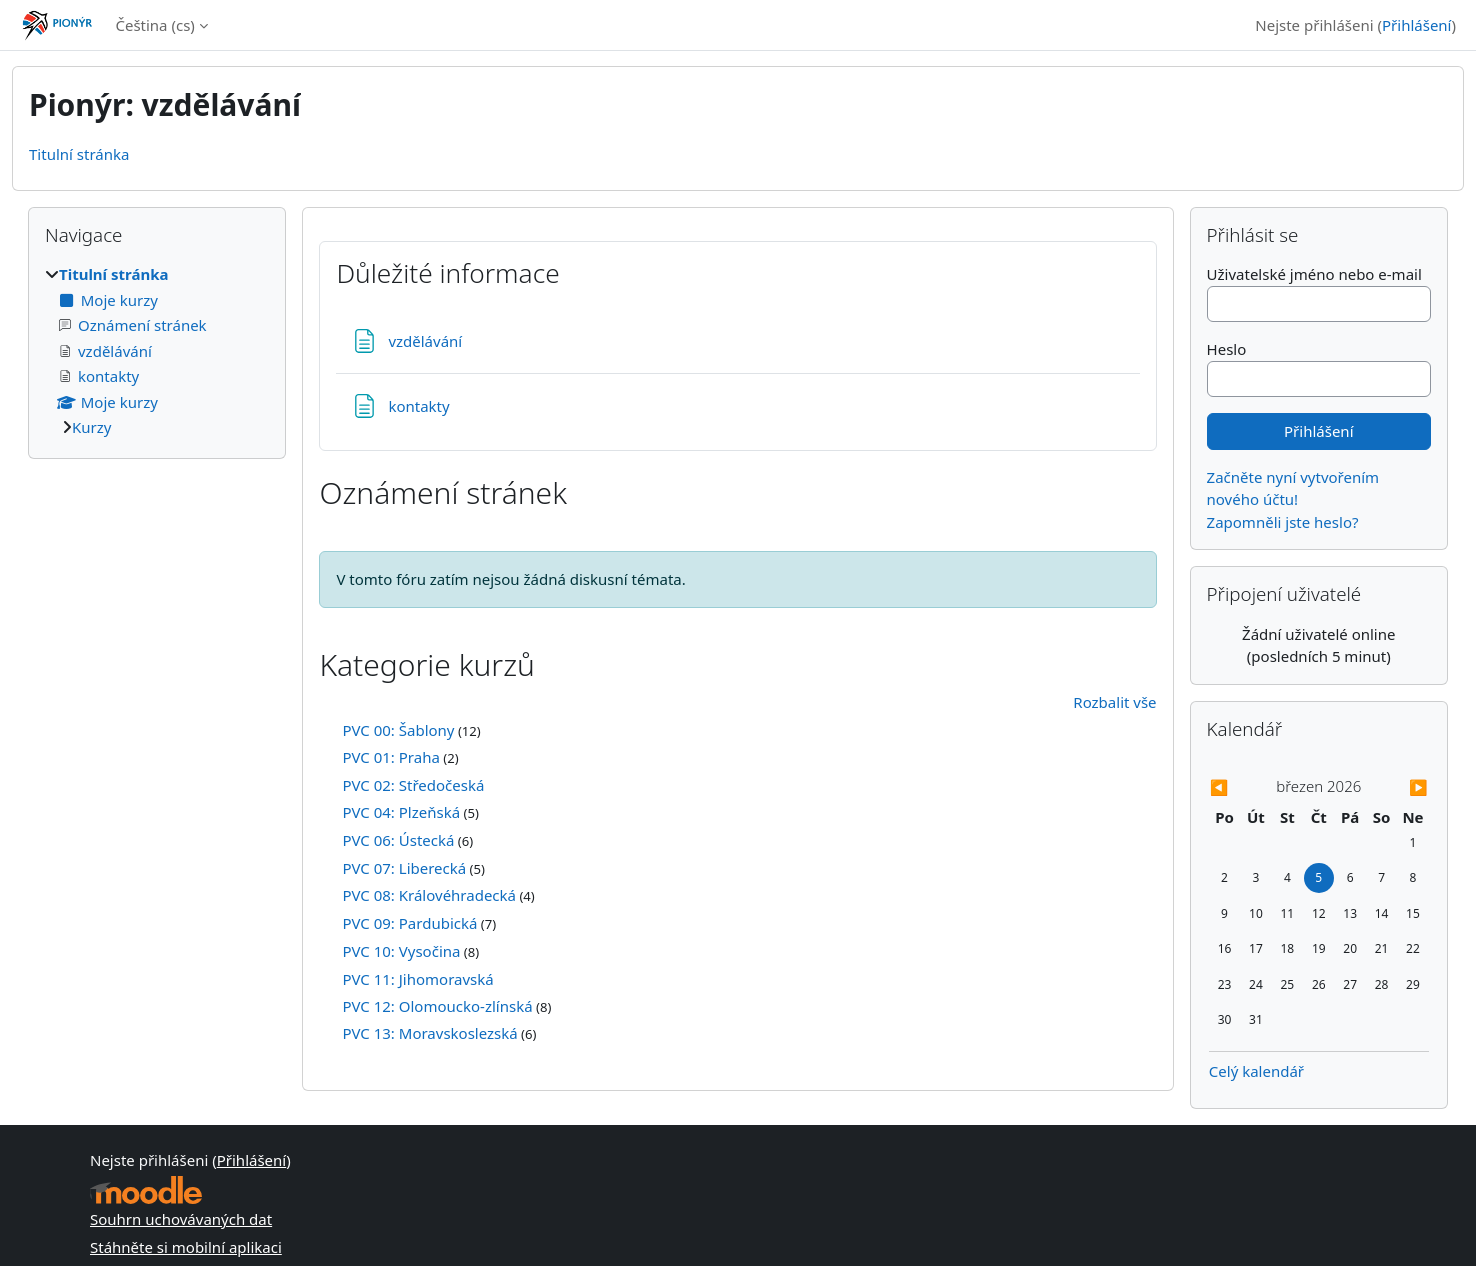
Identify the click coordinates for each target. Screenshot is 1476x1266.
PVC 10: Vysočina (401, 951)
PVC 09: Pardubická (409, 923)
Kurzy (91, 427)
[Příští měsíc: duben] (1396, 787)
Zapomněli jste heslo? (1283, 522)
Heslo (1227, 349)
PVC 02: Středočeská (413, 785)
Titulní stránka (79, 154)
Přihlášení (1416, 25)
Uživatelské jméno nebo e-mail (1314, 274)
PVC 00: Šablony (398, 730)
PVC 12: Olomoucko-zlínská (437, 1006)
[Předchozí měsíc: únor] (1242, 787)
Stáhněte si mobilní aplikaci (186, 1247)
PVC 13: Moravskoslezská (429, 1033)
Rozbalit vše (1114, 702)
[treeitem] (157, 351)
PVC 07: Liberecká (404, 868)
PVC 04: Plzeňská (401, 812)
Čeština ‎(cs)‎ (154, 25)
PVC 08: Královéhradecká (429, 895)
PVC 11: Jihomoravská (417, 979)
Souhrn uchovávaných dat (181, 1219)
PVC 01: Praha (390, 757)
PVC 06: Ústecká (398, 840)
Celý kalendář (1256, 1071)
